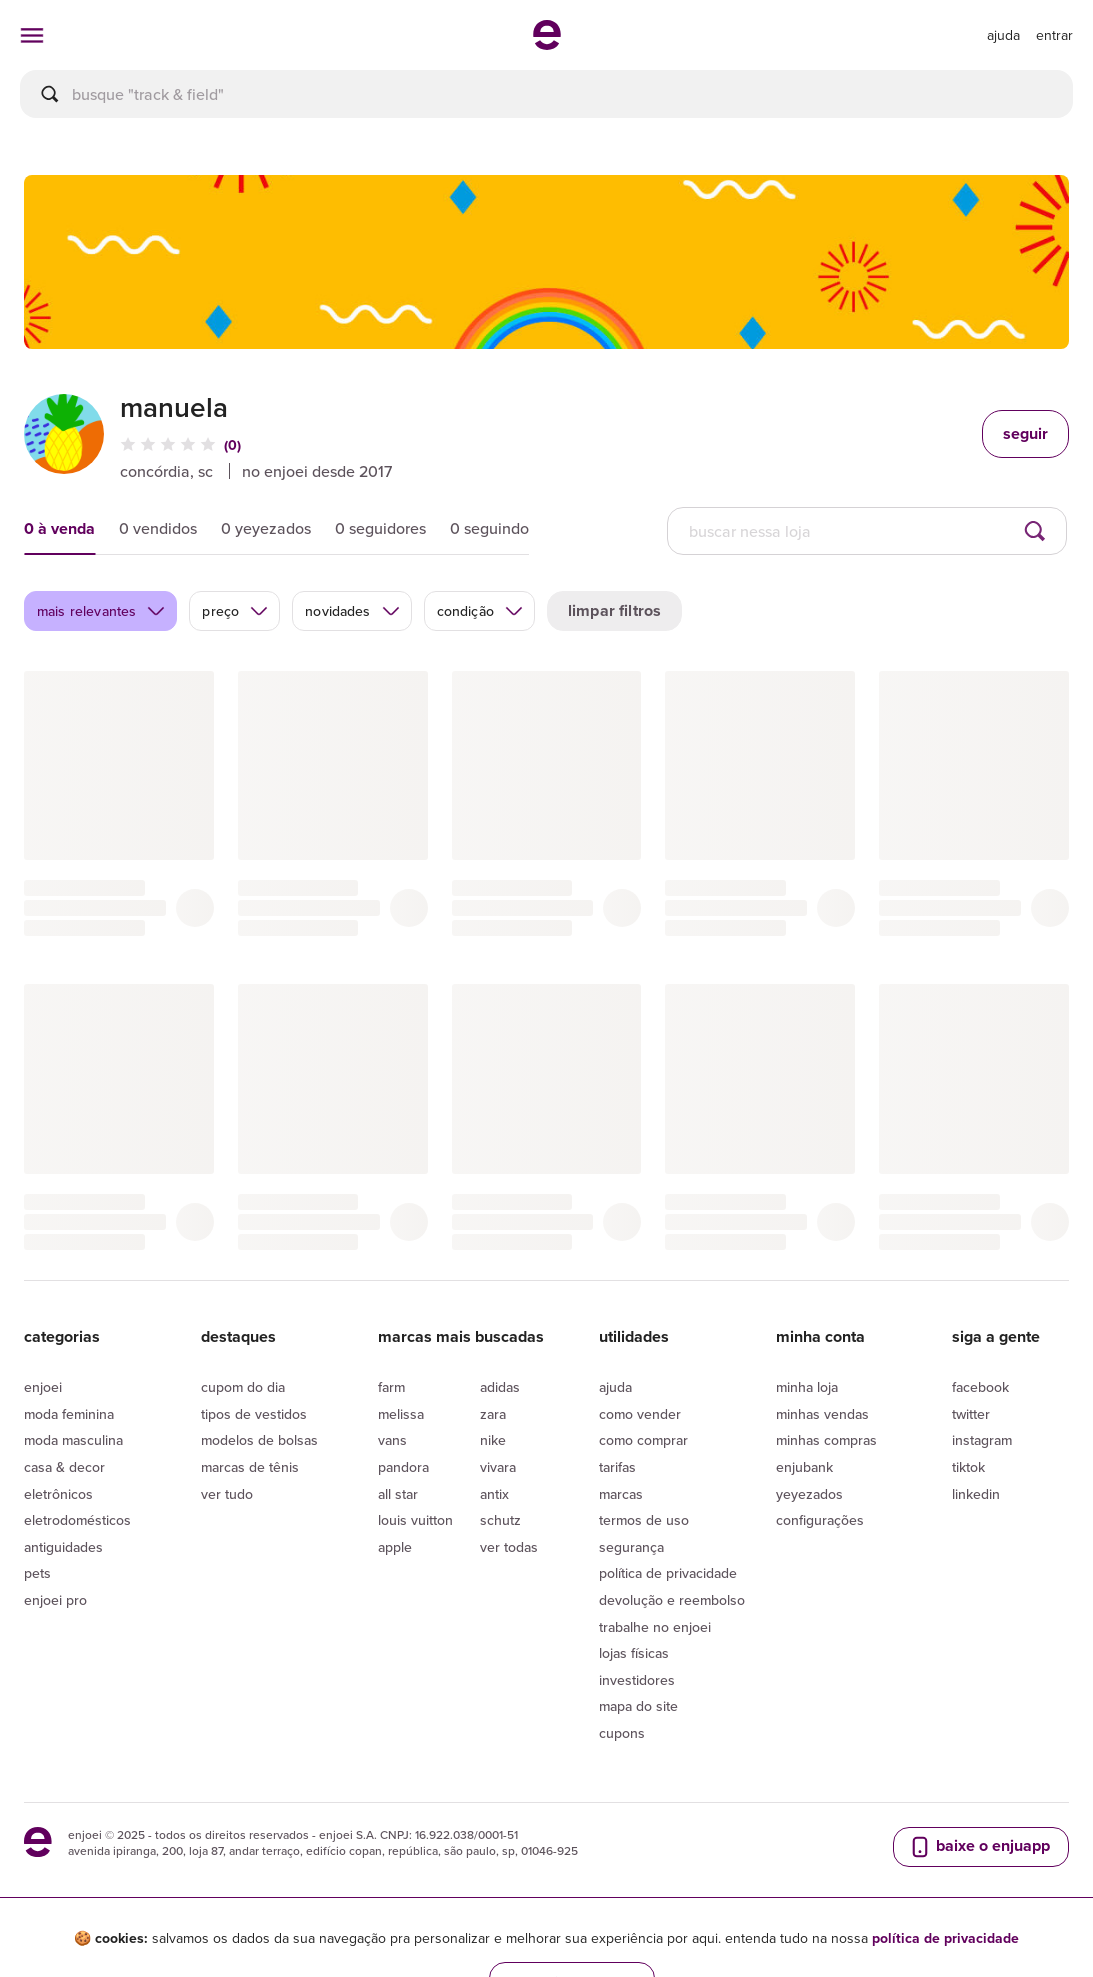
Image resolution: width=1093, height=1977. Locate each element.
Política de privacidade (668, 1573)
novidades (352, 611)
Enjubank (804, 1467)
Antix (494, 1494)
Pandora (403, 1467)
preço (235, 611)
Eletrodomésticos (77, 1520)
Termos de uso (644, 1520)
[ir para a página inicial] (547, 44)
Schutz (500, 1520)
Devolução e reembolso (672, 1600)
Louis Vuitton (415, 1520)
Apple (395, 1547)
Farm (391, 1387)
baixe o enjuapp (979, 1846)
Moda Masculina (73, 1440)
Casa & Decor (64, 1467)
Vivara (498, 1467)
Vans (392, 1440)
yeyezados (809, 1494)
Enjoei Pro (55, 1600)
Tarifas (617, 1467)
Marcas (621, 1494)
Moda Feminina (69, 1414)
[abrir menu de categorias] (32, 35)
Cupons (622, 1733)
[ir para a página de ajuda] (1003, 35)
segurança (631, 1547)
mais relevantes (101, 611)
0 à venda (59, 528)
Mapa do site (638, 1706)
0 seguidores (380, 528)
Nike (493, 1440)
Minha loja (807, 1387)
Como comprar (643, 1440)
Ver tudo (227, 1494)
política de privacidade (945, 1938)
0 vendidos (158, 528)
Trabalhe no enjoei (655, 1627)
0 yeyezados (266, 528)
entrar (1054, 35)
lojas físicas (634, 1653)
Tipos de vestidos (254, 1414)
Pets (37, 1573)
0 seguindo (489, 528)
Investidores (637, 1680)
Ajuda (615, 1387)
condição (480, 611)
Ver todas (509, 1547)
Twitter (971, 1414)
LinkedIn (976, 1494)
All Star (398, 1494)
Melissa (401, 1414)
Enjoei (43, 1387)
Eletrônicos (58, 1494)
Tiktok (968, 1467)
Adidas (500, 1387)
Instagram (982, 1440)
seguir (1025, 433)
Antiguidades (63, 1547)
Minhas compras (826, 1440)
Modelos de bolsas (259, 1440)
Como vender (640, 1414)
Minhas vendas (822, 1414)
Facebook (980, 1387)
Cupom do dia (243, 1387)
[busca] (546, 94)
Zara (493, 1414)
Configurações (820, 1520)
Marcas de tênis (250, 1467)
